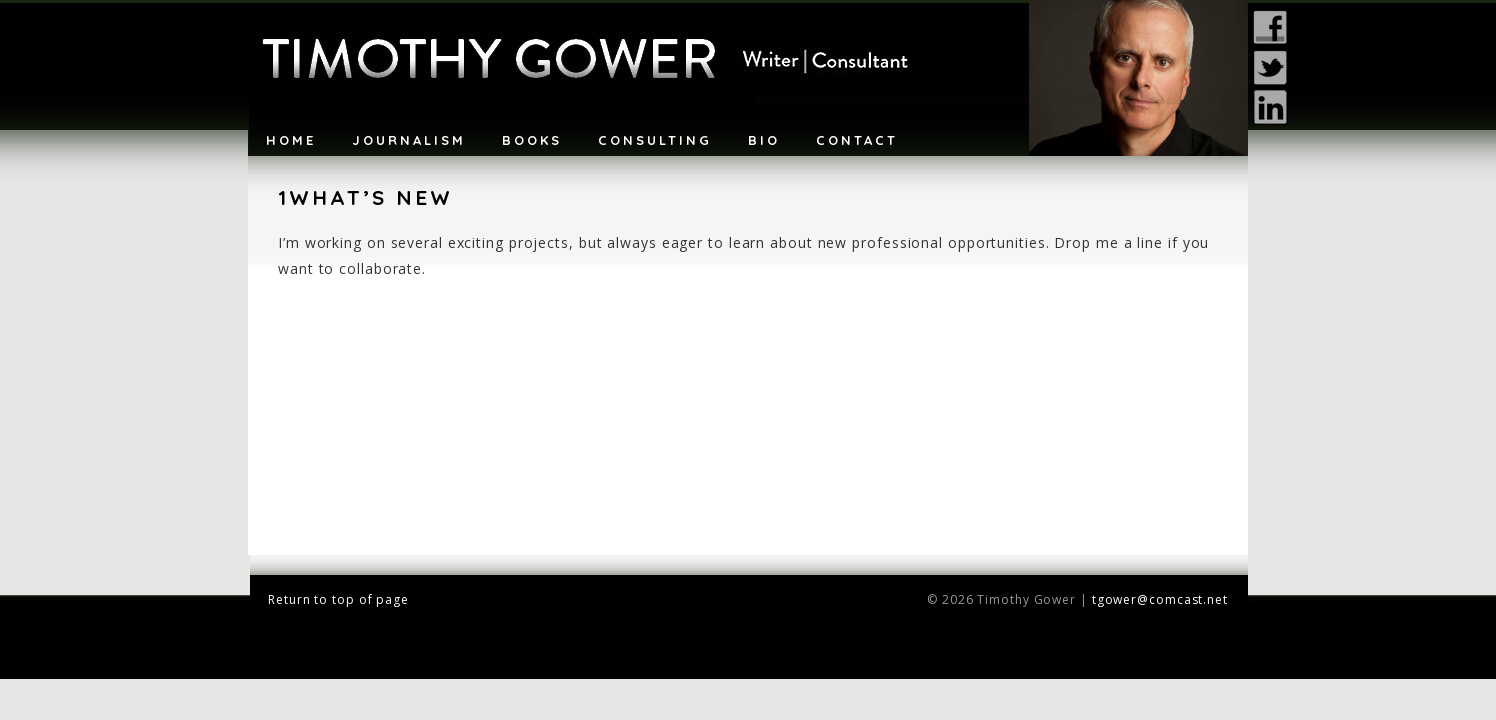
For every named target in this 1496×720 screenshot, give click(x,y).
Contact (857, 140)
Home (291, 140)
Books (532, 140)
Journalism (409, 140)
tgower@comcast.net (1160, 599)
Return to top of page (338, 599)
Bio (764, 140)
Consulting (655, 140)
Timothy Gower (748, 78)
